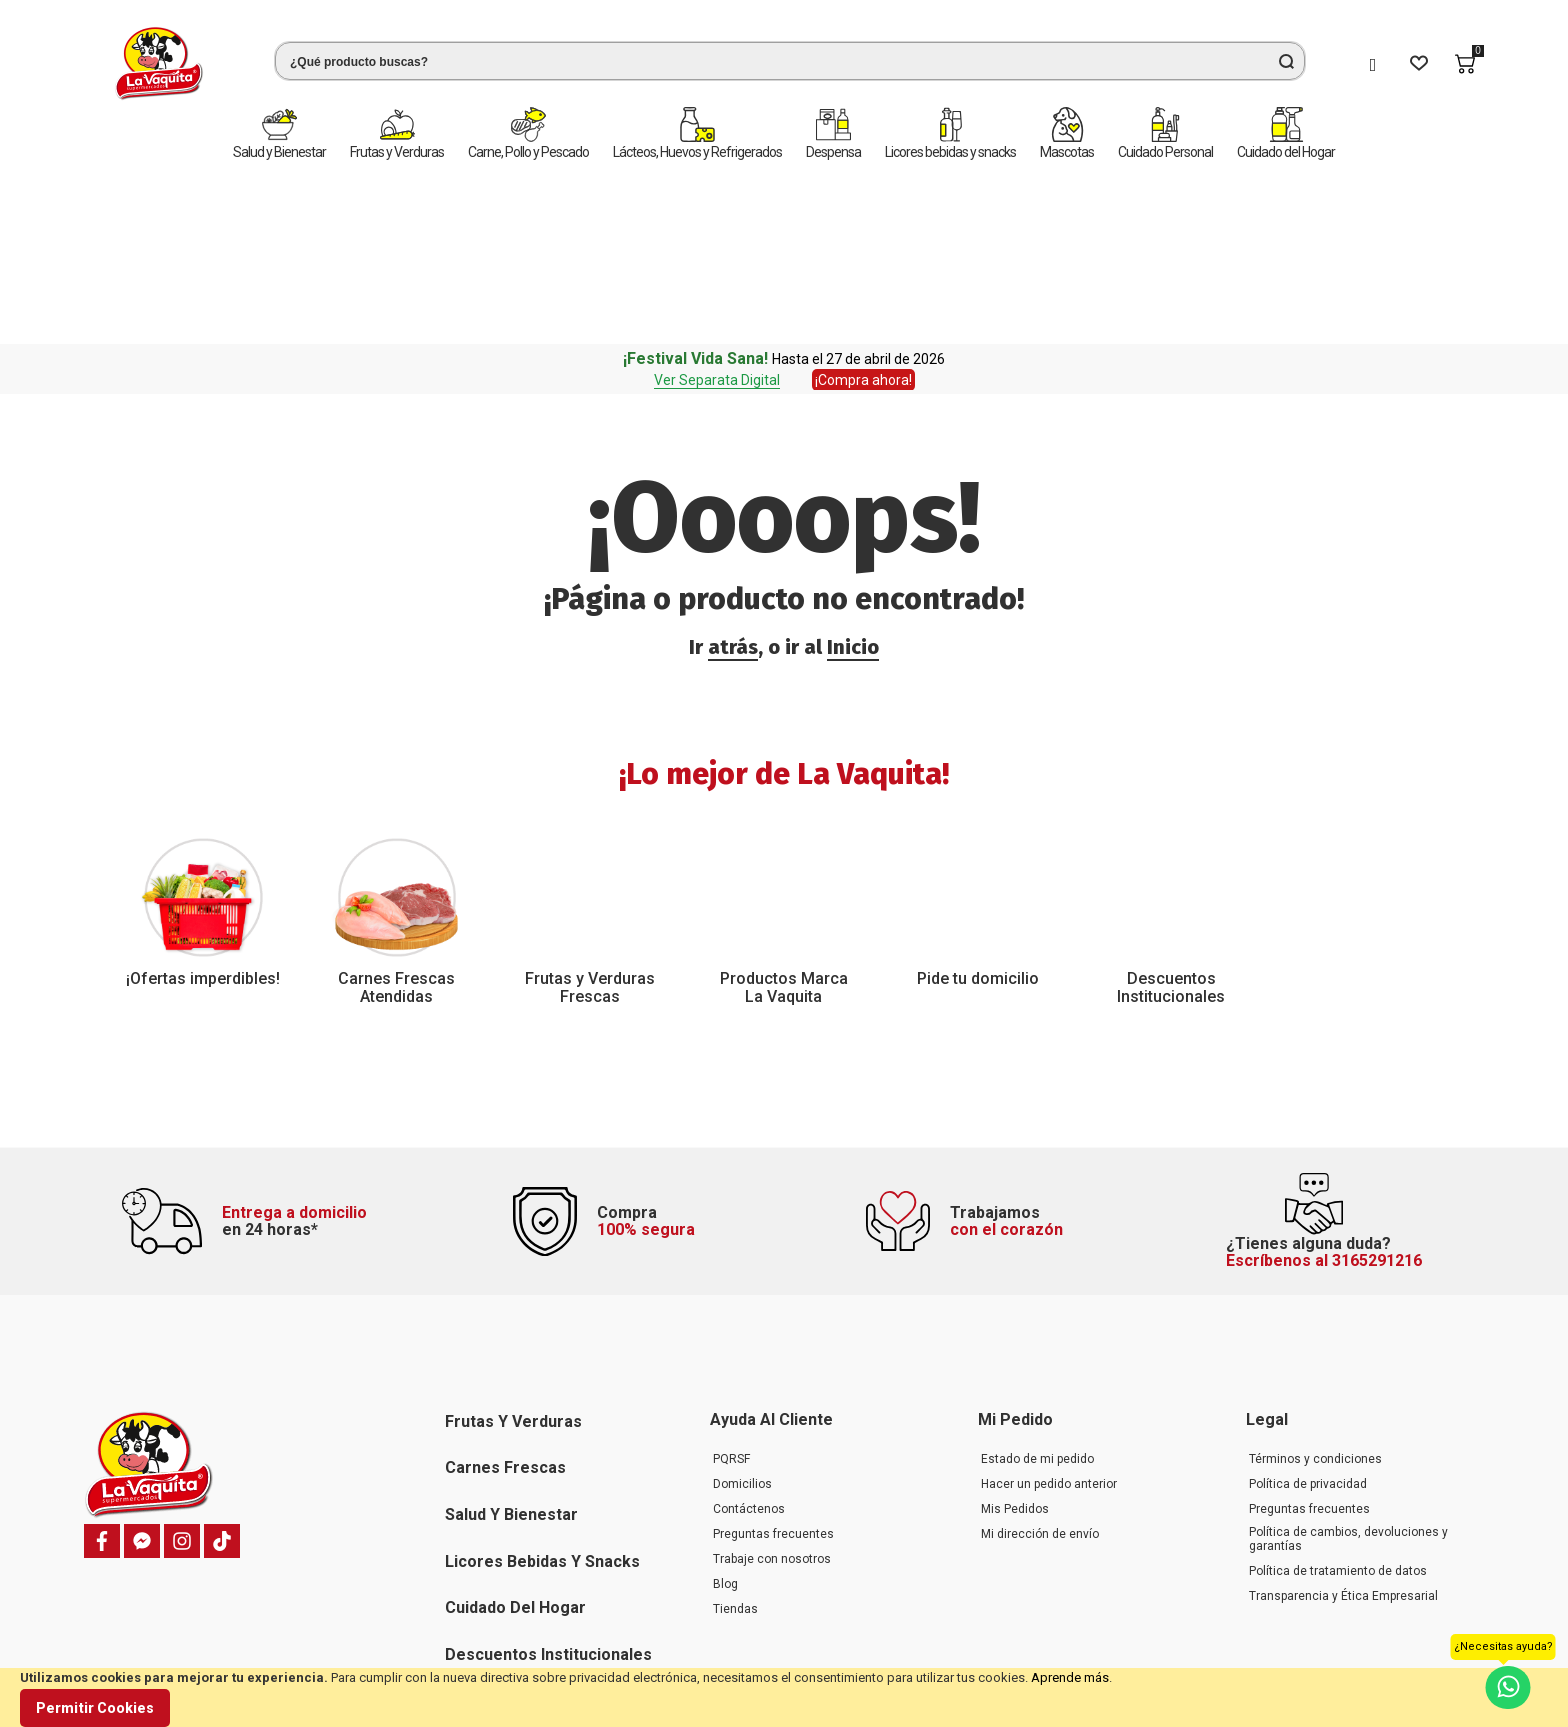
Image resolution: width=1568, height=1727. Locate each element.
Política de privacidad (1308, 1327)
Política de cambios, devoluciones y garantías (1348, 1382)
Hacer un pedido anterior (1049, 1327)
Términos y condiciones (1315, 1302)
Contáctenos (749, 1352)
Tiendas (735, 1452)
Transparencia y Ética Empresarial (1343, 1439)
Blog (725, 1427)
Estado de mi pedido (1037, 1302)
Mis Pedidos (1015, 1352)
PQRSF (731, 1302)
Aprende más (1070, 1677)
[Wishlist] (1419, 64)
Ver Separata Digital (717, 203)
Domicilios (742, 1327)
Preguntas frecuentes (773, 1377)
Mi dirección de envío (1040, 1377)
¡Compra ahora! (863, 203)
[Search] (1286, 61)
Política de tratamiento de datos (1338, 1414)
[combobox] (790, 61)
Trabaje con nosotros (772, 1402)
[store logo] (159, 63)
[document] (784, 1697)
